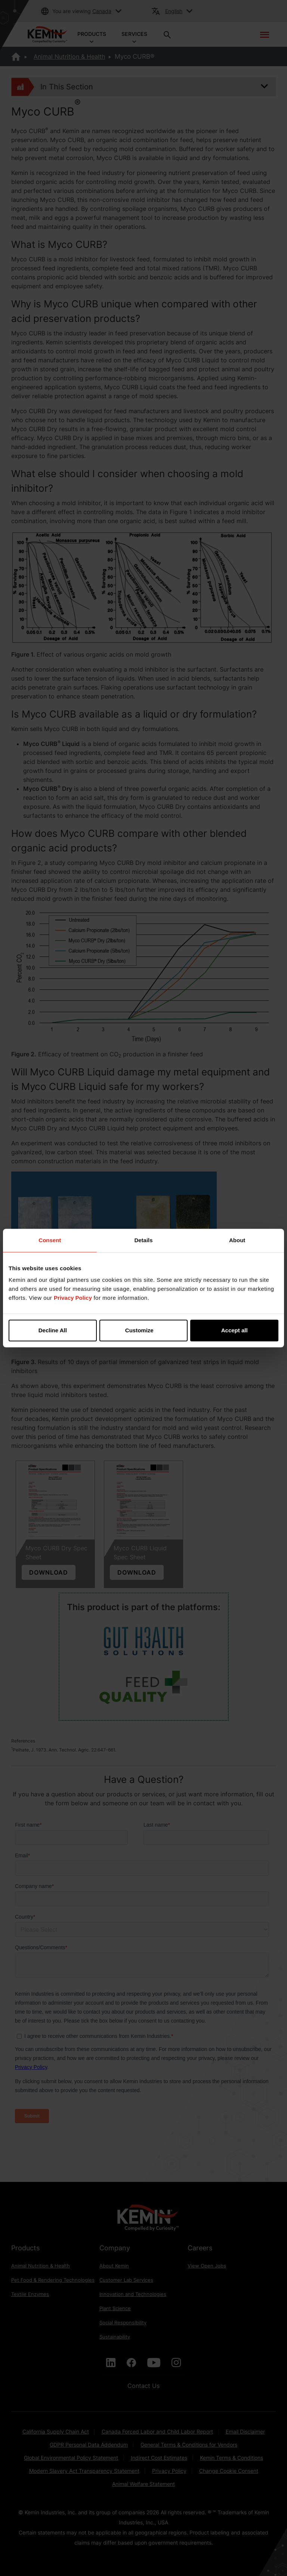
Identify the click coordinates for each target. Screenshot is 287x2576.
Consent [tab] (49, 1240)
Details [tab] (143, 1240)
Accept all (234, 1330)
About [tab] (237, 1240)
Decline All (52, 1330)
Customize (144, 1330)
